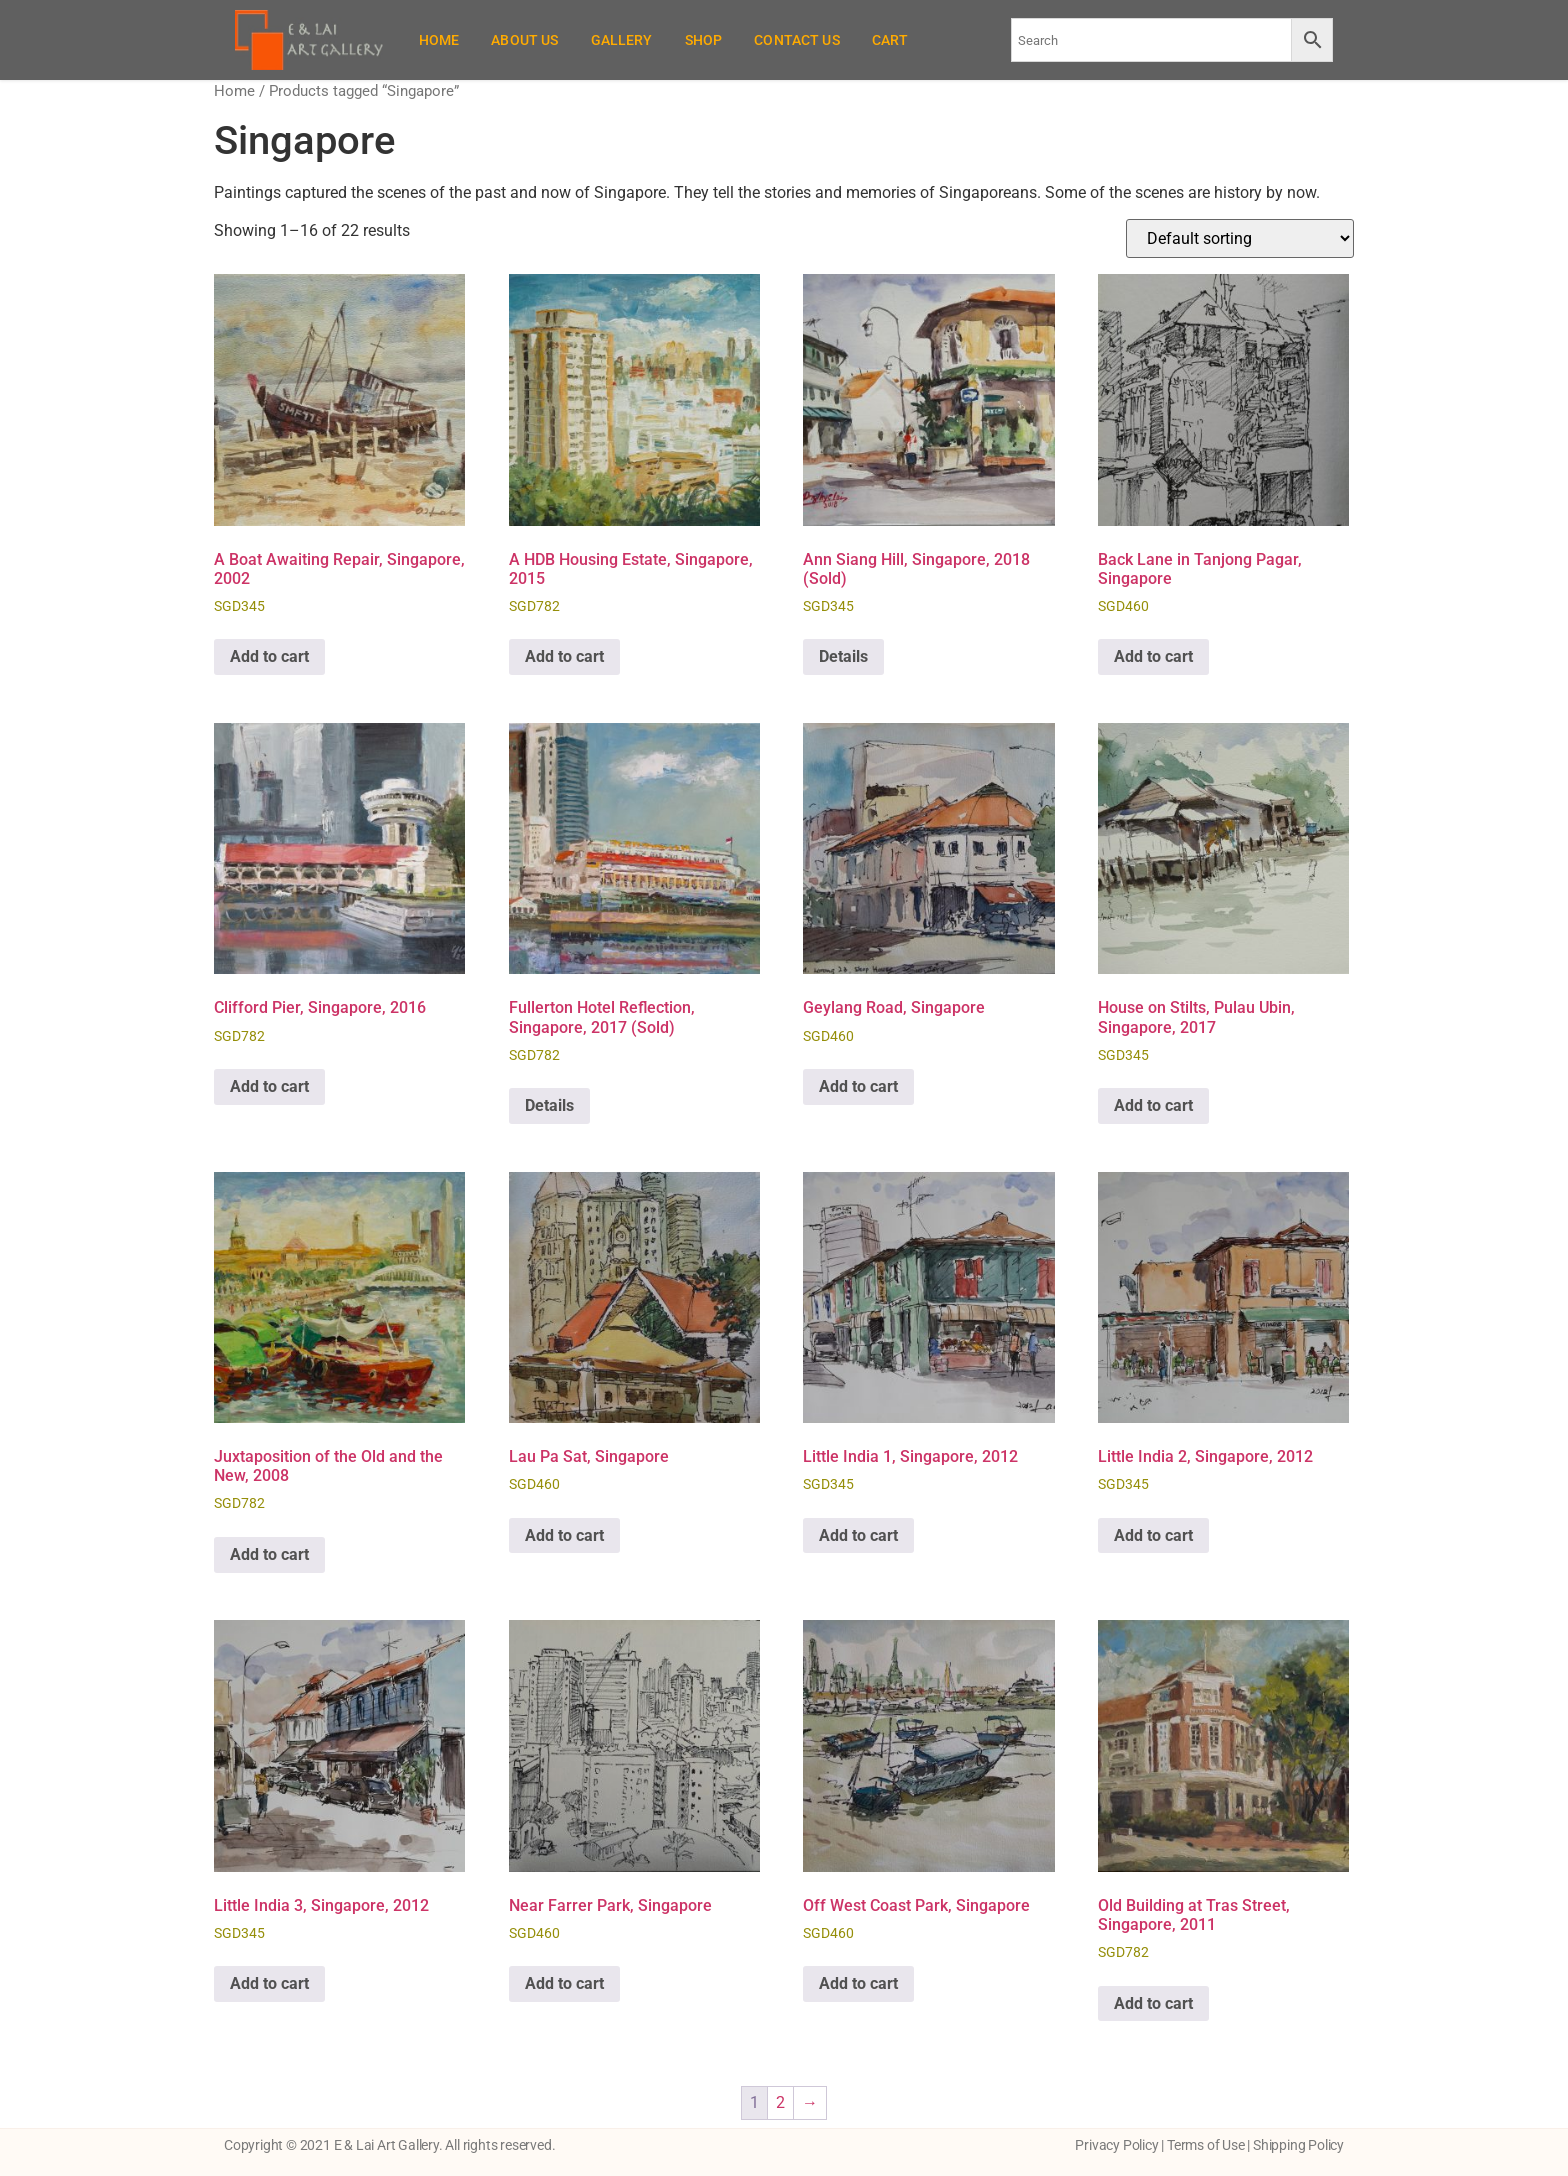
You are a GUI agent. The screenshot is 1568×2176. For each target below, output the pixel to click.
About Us (524, 40)
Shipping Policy (1298, 2145)
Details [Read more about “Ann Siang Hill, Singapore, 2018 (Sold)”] (843, 656)
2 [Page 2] (780, 2102)
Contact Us (797, 40)
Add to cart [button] (269, 656)
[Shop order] (1240, 238)
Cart (890, 40)
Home (439, 40)
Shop (704, 40)
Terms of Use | (1210, 2145)
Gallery (622, 40)
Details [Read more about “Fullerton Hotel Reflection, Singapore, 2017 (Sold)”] (549, 1105)
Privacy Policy (1116, 2145)
